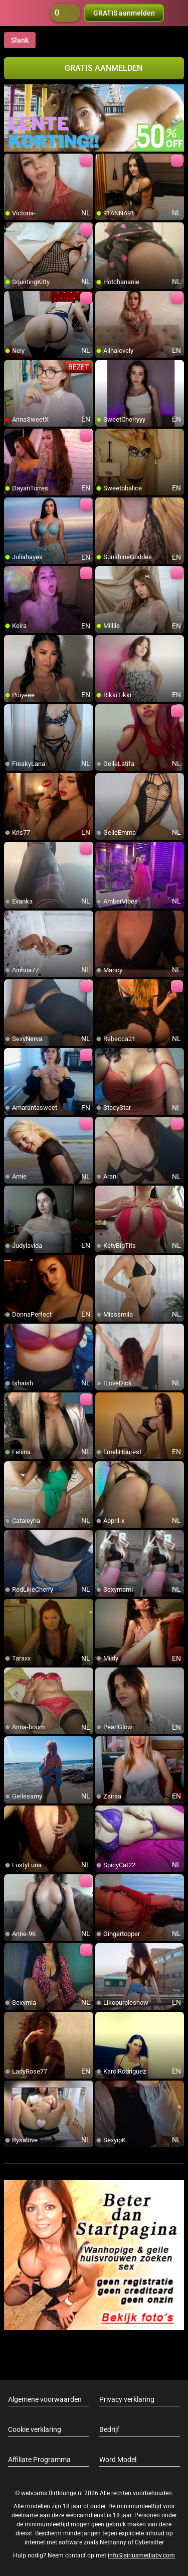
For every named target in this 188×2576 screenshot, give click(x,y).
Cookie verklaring (34, 2429)
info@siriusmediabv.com (141, 2555)
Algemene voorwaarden (45, 2399)
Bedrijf (109, 2429)
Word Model (117, 2460)
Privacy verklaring (126, 2399)
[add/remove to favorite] (12, 162)
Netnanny (114, 2542)
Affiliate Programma (39, 2460)
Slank (20, 40)
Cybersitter (149, 2542)
